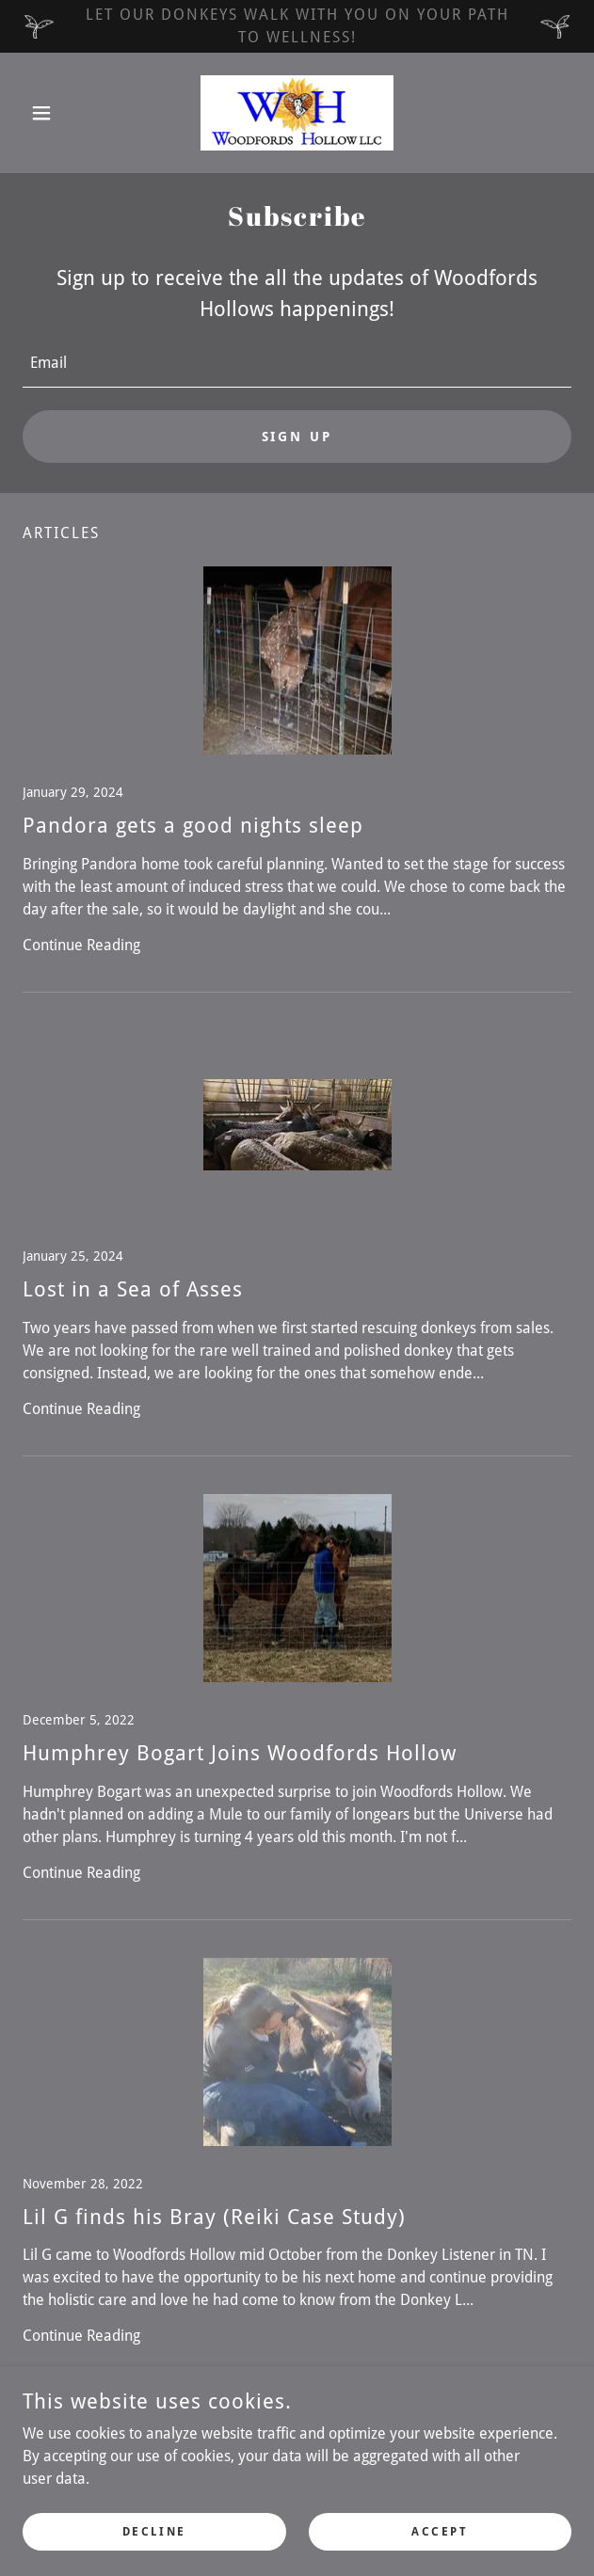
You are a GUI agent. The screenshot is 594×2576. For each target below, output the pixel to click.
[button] (63, 113)
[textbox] (297, 364)
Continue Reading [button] (81, 945)
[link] (297, 113)
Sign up (297, 436)
